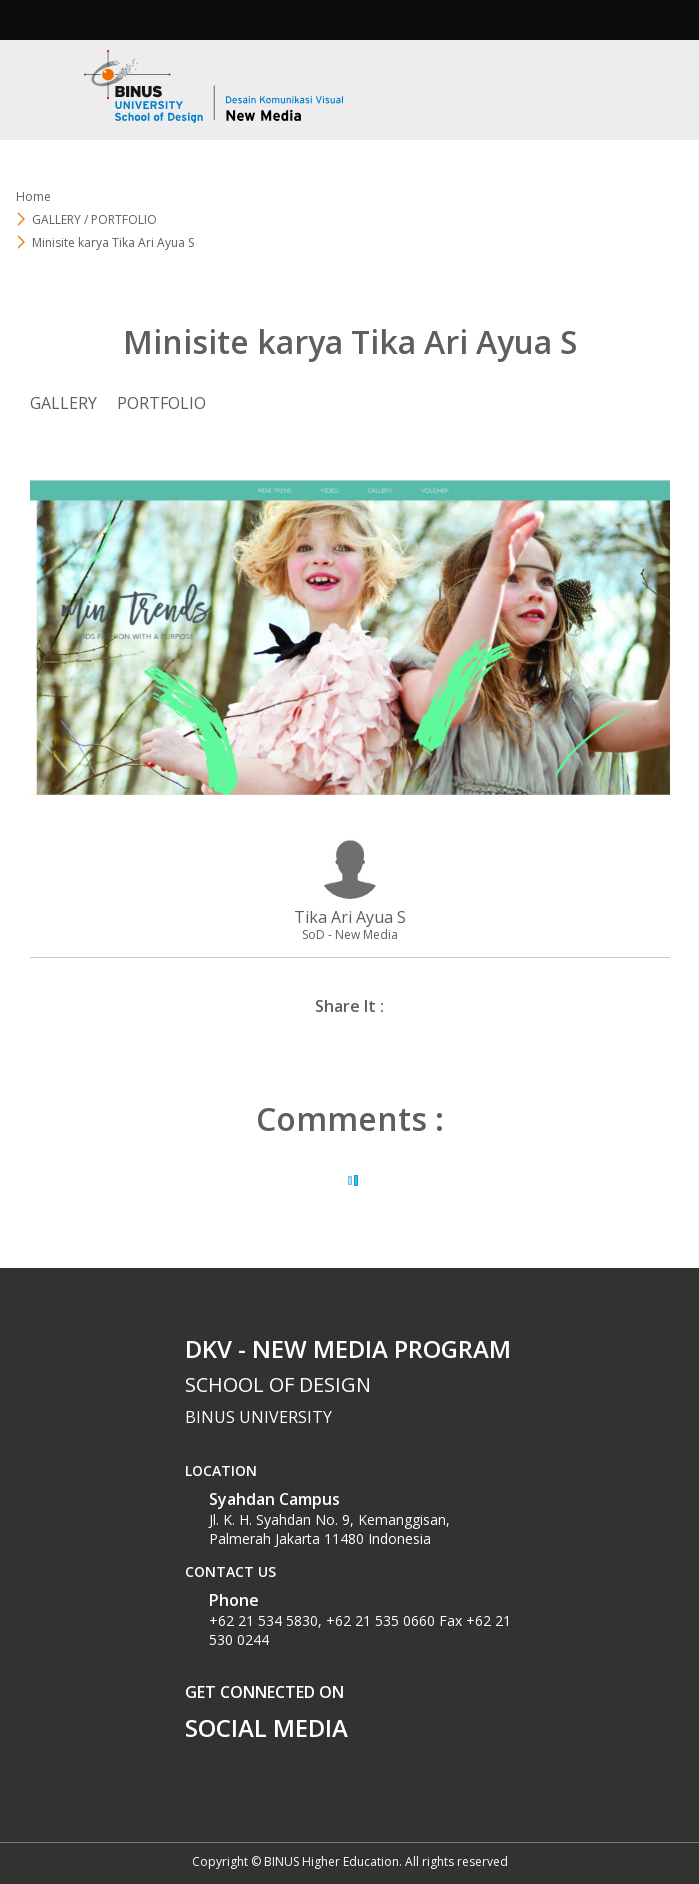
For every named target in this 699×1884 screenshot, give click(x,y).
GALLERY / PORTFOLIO (94, 219)
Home (33, 196)
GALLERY (63, 403)
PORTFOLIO (161, 403)
